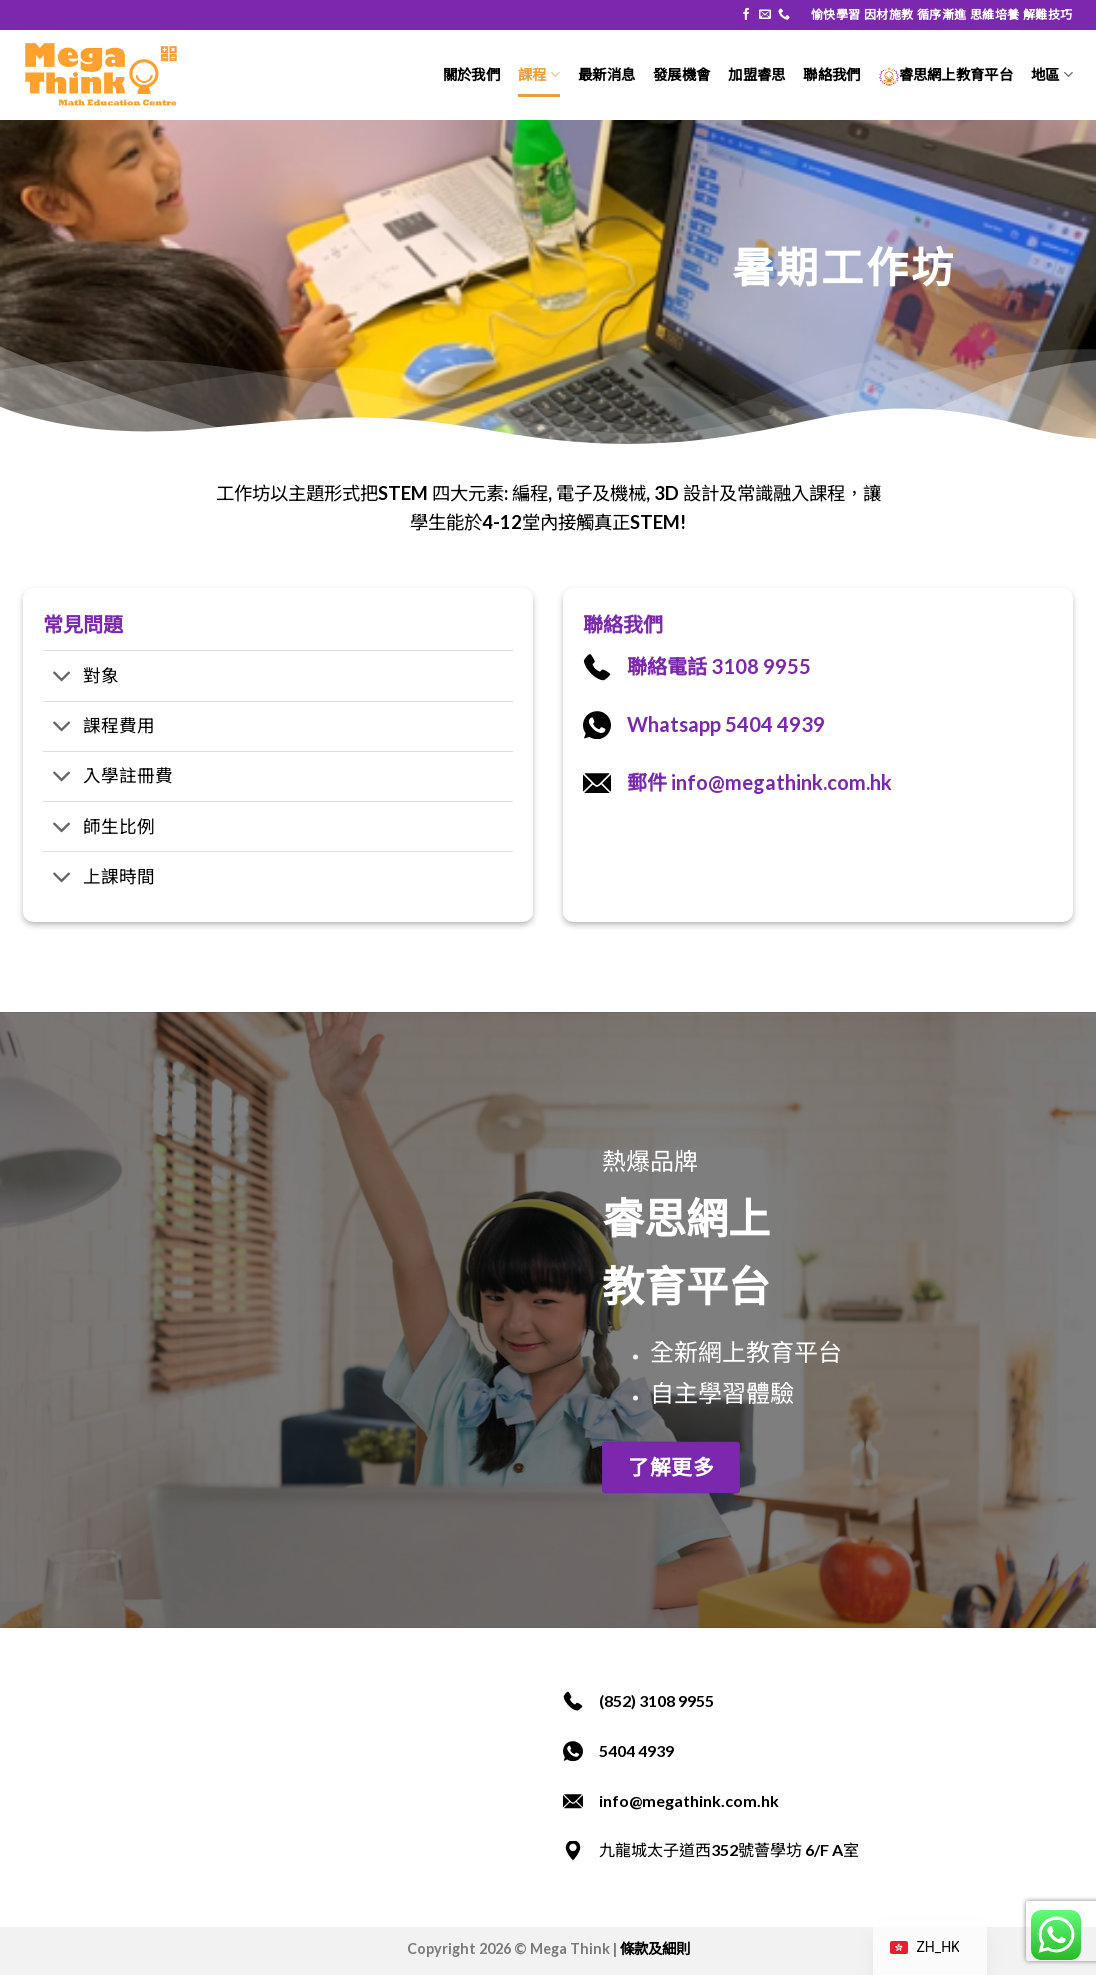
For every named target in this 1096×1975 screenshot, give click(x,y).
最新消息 (606, 74)
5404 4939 (636, 1750)
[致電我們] (784, 15)
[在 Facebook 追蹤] (746, 15)
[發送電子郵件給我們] (765, 15)
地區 (1052, 74)
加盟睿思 (756, 74)
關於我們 (471, 74)
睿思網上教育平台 (946, 74)
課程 (539, 74)
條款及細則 (655, 1948)
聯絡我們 (831, 74)
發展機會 (681, 74)
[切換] (62, 678)
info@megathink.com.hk (689, 1800)
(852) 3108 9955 (656, 1700)
